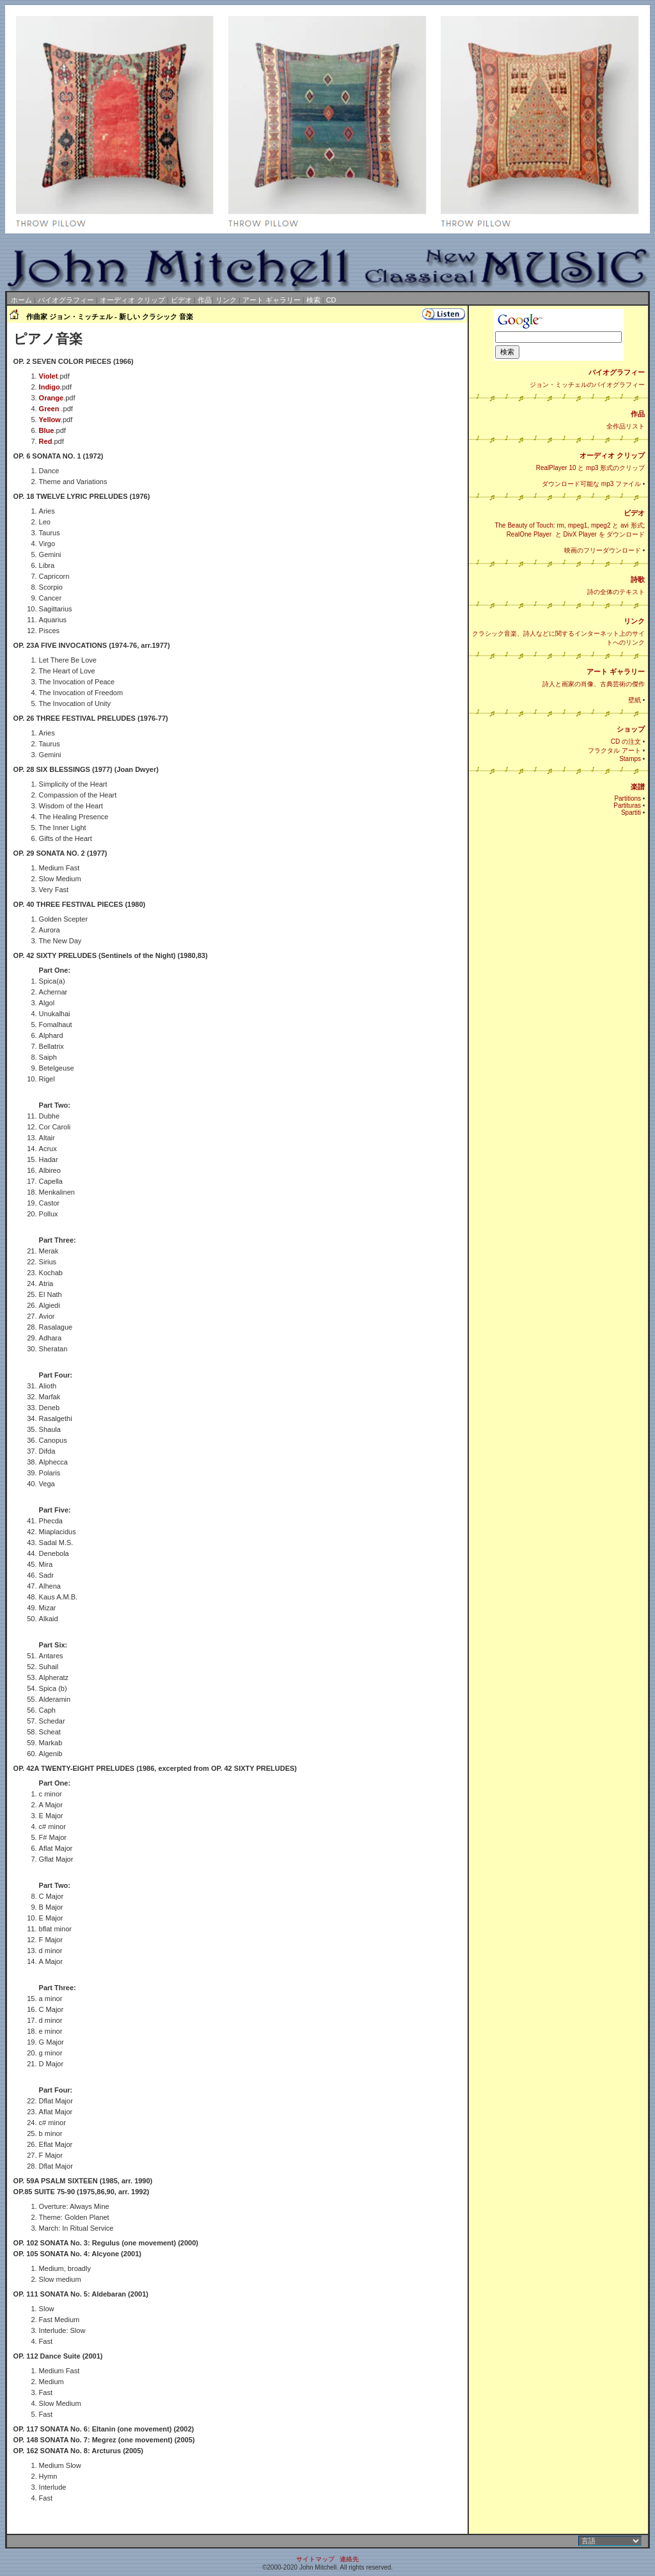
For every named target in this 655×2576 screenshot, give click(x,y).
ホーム (21, 300)
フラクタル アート (614, 750)
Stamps (630, 758)
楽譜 (638, 786)
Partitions (627, 798)
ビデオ (181, 300)
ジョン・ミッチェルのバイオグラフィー (587, 384)
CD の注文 (626, 741)
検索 (313, 300)
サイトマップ (315, 2559)
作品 (205, 300)
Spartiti (631, 812)
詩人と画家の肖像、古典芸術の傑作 (593, 683)
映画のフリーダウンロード (602, 550)
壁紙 (634, 699)
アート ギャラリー (271, 300)
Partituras (627, 805)
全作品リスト (625, 426)
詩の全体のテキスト (616, 591)
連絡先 (349, 2559)
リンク (226, 300)
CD (331, 300)
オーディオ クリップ (132, 300)
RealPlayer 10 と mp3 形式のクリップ (590, 467)
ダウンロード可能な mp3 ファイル (591, 483)
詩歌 (638, 579)
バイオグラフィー (66, 300)
